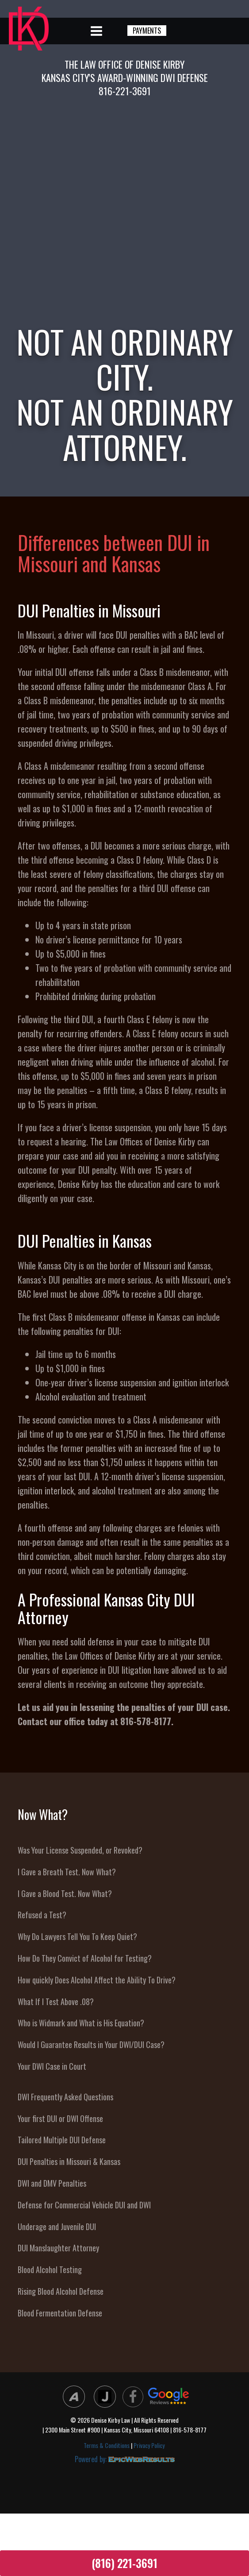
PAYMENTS (147, 30)
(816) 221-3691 (124, 2563)
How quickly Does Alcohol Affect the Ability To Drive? (97, 1980)
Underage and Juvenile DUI (57, 2226)
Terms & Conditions (107, 2445)
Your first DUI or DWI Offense (60, 2118)
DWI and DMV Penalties (52, 2183)
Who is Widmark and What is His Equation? (81, 2023)
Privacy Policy (149, 2445)
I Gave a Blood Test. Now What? (65, 1893)
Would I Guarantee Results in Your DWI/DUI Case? (91, 2044)
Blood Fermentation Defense (60, 2313)
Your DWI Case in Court (52, 2066)
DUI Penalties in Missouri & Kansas (69, 2161)
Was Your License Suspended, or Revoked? (80, 1850)
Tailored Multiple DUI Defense (62, 2139)
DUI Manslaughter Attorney (58, 2248)
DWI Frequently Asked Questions (65, 2097)
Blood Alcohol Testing (50, 2269)
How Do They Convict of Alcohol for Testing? (85, 1958)
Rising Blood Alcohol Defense (60, 2291)
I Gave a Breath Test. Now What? (67, 1872)
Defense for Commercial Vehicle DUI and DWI (84, 2205)
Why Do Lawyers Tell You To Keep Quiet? (77, 1936)
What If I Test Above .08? (56, 2001)
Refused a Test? (42, 1914)
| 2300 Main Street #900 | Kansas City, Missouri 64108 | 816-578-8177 (124, 2430)
